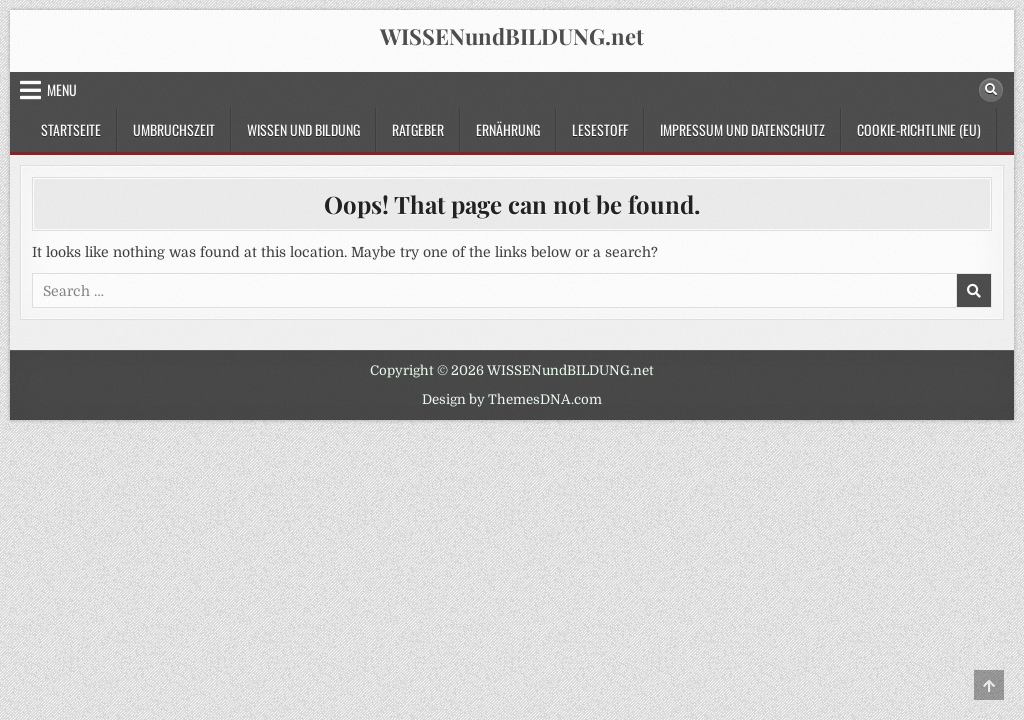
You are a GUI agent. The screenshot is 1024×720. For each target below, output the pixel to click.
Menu (62, 89)
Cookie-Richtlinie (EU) (919, 129)
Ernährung (508, 129)
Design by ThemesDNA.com (512, 399)
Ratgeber (418, 129)
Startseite (71, 129)
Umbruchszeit (174, 129)
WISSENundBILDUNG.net (512, 36)
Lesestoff (600, 129)
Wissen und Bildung (303, 129)
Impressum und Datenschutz (742, 129)
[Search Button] (991, 90)
